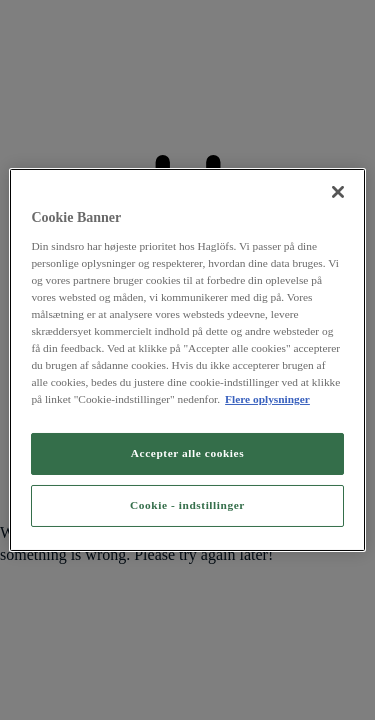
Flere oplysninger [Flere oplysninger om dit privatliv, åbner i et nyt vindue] (267, 399)
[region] (187, 360)
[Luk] (338, 192)
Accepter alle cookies (187, 453)
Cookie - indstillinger (187, 505)
